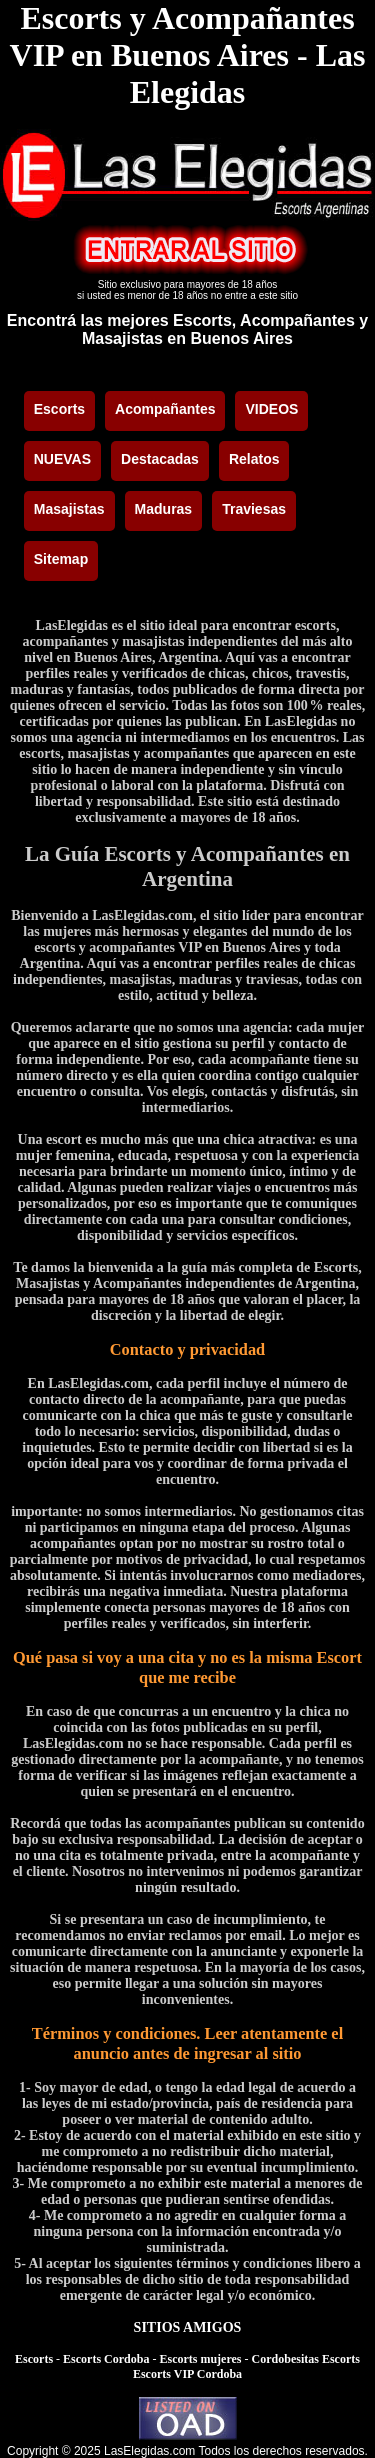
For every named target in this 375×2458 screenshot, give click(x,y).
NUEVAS (62, 459)
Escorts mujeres (200, 2359)
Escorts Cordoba (106, 2359)
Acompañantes (165, 409)
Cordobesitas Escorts (306, 2359)
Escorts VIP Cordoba (187, 2374)
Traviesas (254, 509)
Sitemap (61, 559)
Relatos (254, 459)
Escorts (59, 409)
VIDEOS (271, 409)
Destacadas (160, 459)
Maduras (164, 509)
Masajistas (69, 509)
